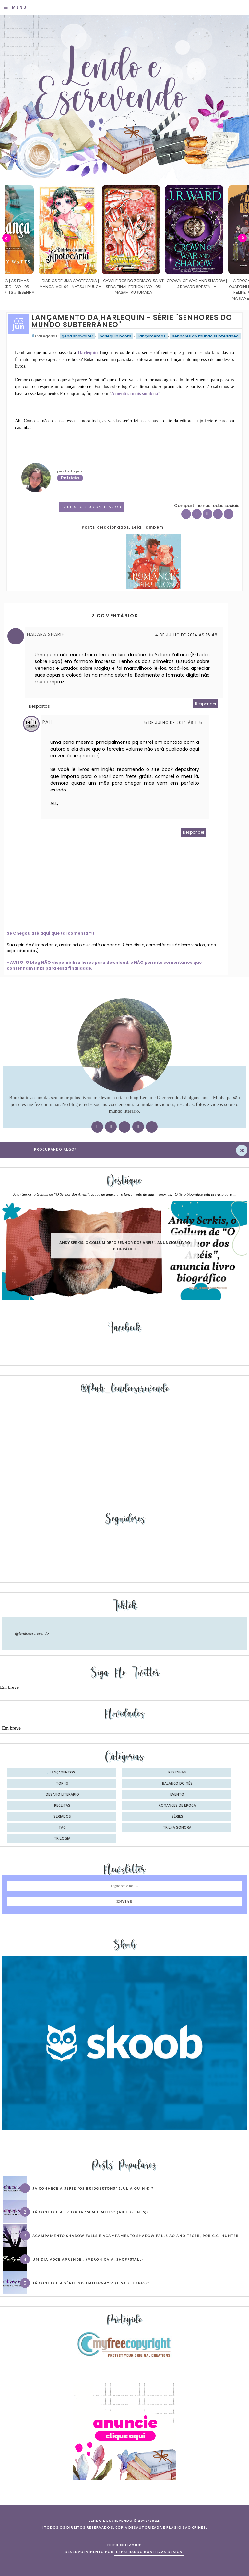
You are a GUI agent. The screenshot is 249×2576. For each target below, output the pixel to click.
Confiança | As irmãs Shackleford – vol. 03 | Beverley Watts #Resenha (36, 286)
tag (62, 1828)
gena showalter (77, 336)
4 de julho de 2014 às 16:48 (186, 635)
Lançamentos (152, 336)
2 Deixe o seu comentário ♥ (93, 507)
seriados (62, 1817)
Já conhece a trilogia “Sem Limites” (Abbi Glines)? (90, 2212)
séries (177, 1817)
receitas (62, 1806)
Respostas (39, 706)
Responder (205, 703)
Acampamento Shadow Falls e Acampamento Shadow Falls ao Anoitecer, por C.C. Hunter (135, 2236)
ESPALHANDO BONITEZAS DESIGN (149, 2552)
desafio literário (62, 1794)
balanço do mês (177, 1783)
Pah (47, 722)
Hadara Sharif (45, 634)
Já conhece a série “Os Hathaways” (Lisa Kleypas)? (90, 2283)
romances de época (177, 1806)
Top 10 (62, 1783)
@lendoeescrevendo (32, 1633)
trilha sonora (177, 1828)
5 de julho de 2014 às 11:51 (174, 722)
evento (177, 1794)
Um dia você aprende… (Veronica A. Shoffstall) (87, 2259)
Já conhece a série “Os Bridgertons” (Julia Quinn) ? (92, 2188)
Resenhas (177, 1772)
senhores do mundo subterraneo (205, 336)
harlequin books (115, 336)
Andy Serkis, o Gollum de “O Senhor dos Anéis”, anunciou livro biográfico (124, 1245)
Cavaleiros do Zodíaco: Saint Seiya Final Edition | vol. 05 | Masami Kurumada (163, 286)
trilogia (62, 1839)
